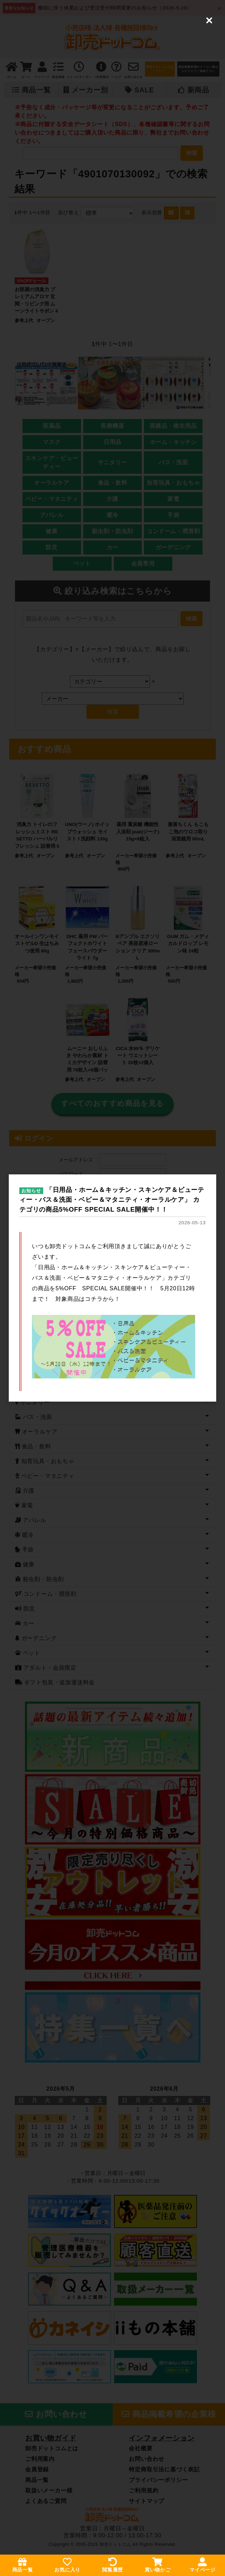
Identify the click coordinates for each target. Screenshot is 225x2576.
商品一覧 (22, 2564)
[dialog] (112, 1287)
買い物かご (158, 2564)
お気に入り (67, 2564)
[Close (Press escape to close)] (209, 16)
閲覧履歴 (112, 2564)
